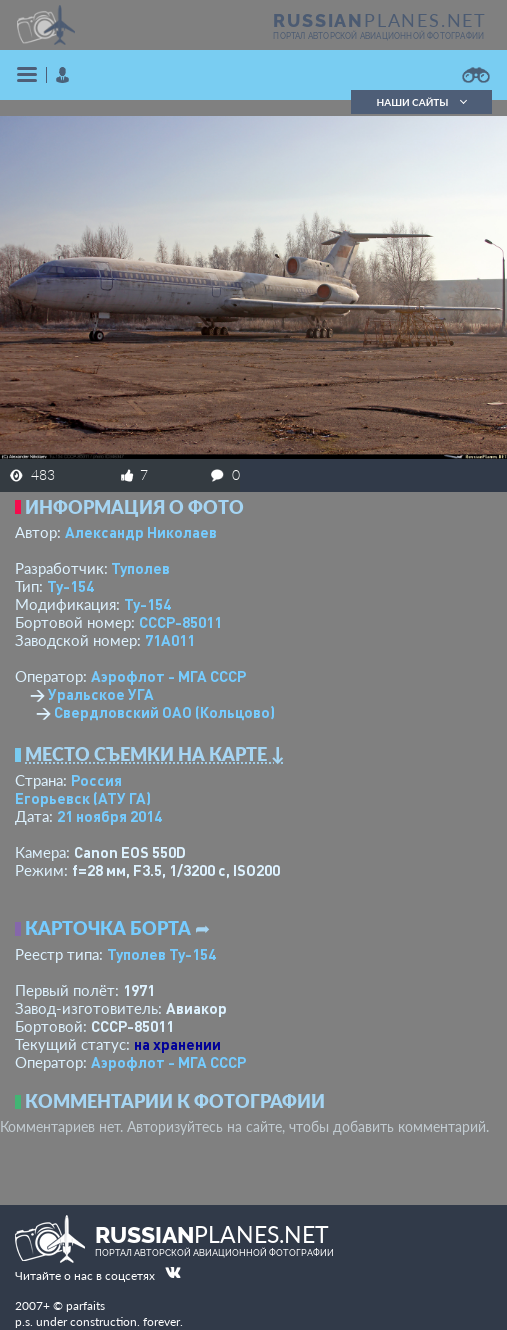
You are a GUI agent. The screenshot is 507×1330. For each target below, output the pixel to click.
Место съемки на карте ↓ (155, 754)
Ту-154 (70, 586)
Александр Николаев (141, 532)
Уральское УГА (101, 694)
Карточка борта (108, 928)
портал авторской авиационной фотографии (378, 36)
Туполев (140, 568)
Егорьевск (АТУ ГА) (83, 798)
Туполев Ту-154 (161, 954)
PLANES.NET (380, 20)
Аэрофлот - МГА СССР (168, 676)
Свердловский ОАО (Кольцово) (164, 712)
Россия (96, 780)
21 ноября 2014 (109, 816)
